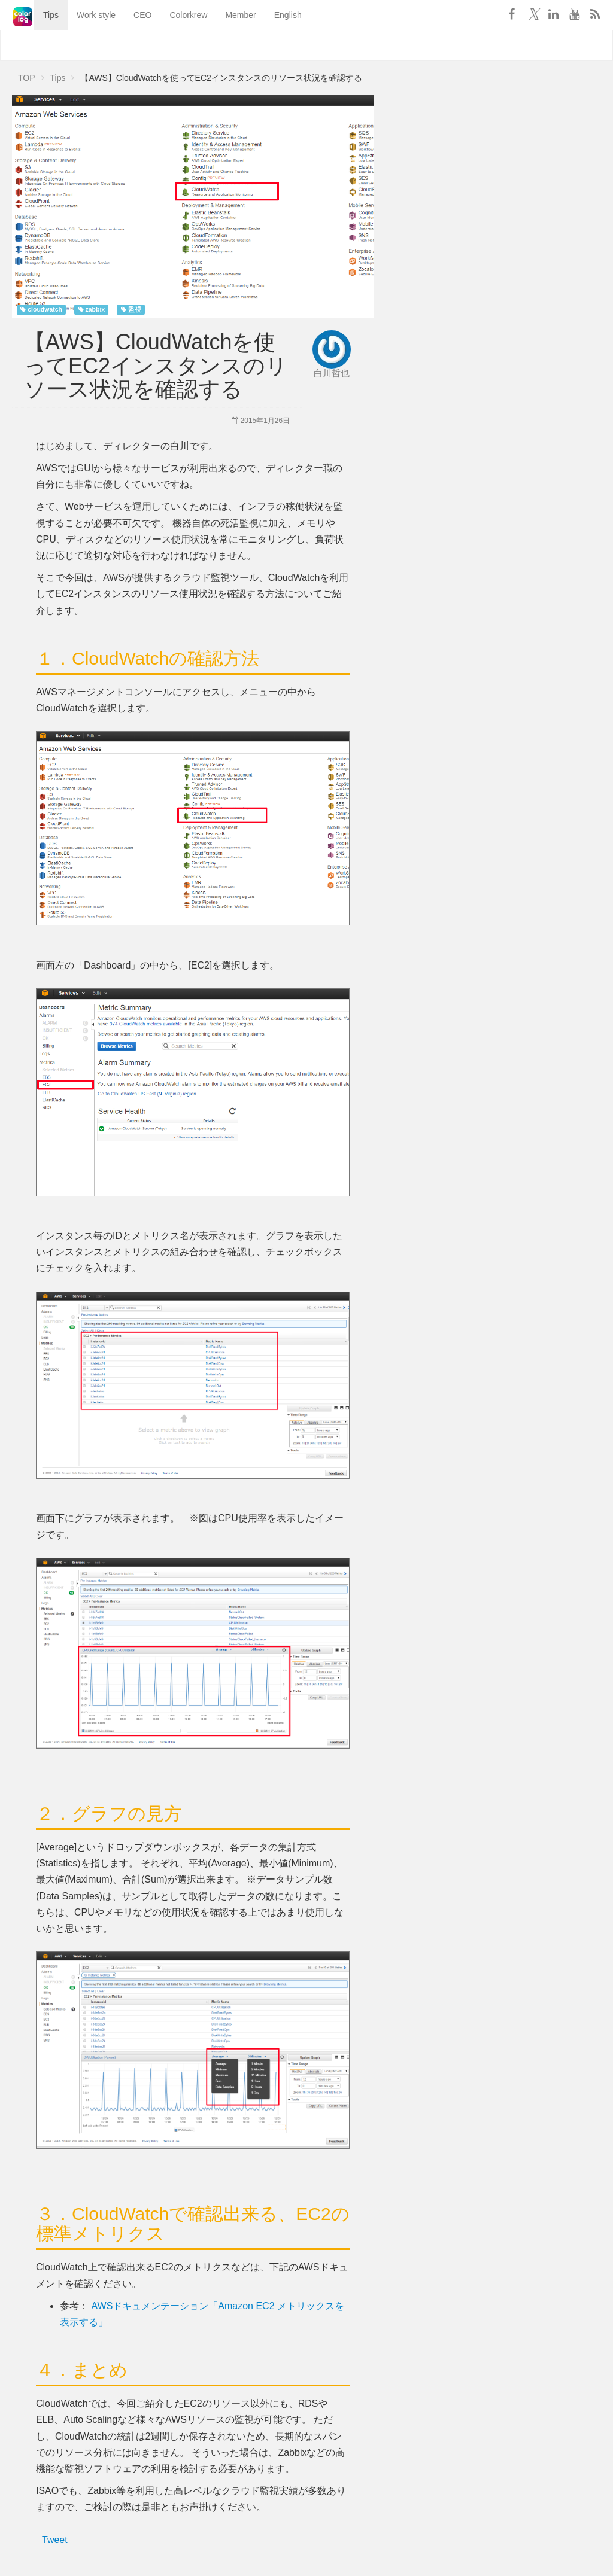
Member (225, 45)
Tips (35, 45)
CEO (127, 45)
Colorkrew (173, 45)
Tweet (55, 2540)
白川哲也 (332, 373)
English (272, 45)
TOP (26, 78)
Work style (80, 45)
